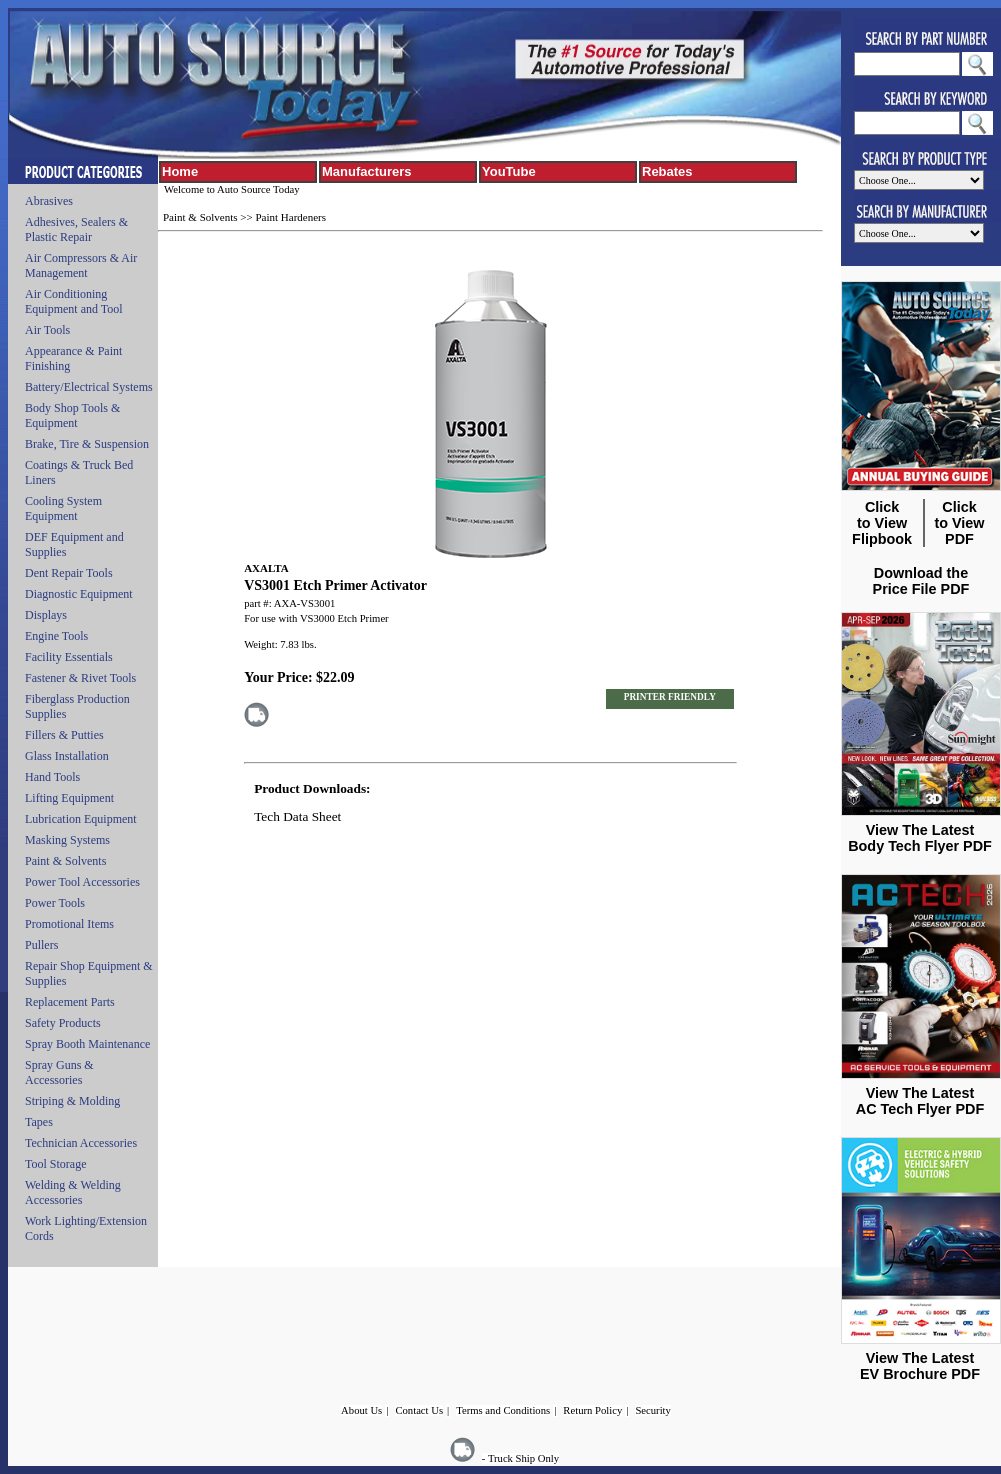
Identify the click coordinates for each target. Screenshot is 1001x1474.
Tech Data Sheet (297, 816)
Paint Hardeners (290, 217)
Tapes (39, 1122)
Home (180, 171)
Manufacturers (367, 171)
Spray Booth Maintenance (87, 1044)
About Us (361, 1410)
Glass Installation (67, 756)
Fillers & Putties (64, 735)
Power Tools (55, 903)
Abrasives (49, 201)
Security (653, 1410)
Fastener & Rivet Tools (80, 678)
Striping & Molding (72, 1101)
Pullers (41, 945)
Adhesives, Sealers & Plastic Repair (76, 229)
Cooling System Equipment (63, 508)
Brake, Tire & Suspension (87, 444)
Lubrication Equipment (81, 819)
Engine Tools (56, 636)
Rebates (667, 171)
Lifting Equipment (69, 798)
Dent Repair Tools (69, 573)
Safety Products (63, 1023)
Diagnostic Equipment (79, 594)
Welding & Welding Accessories (73, 1192)
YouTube (509, 171)
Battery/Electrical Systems (89, 387)
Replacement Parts (70, 1002)
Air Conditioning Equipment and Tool (74, 301)
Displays (46, 615)
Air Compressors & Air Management (81, 265)
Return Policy (592, 1410)
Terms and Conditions (503, 1410)
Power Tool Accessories (82, 882)
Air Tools (47, 330)
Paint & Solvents (65, 861)
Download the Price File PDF (921, 581)
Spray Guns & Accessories (59, 1072)
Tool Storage (55, 1164)
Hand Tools (52, 777)
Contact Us (419, 1410)
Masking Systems (67, 840)
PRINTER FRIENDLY (670, 697)
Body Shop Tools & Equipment (72, 415)
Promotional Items (69, 924)
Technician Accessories (81, 1143)
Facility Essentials (69, 657)
